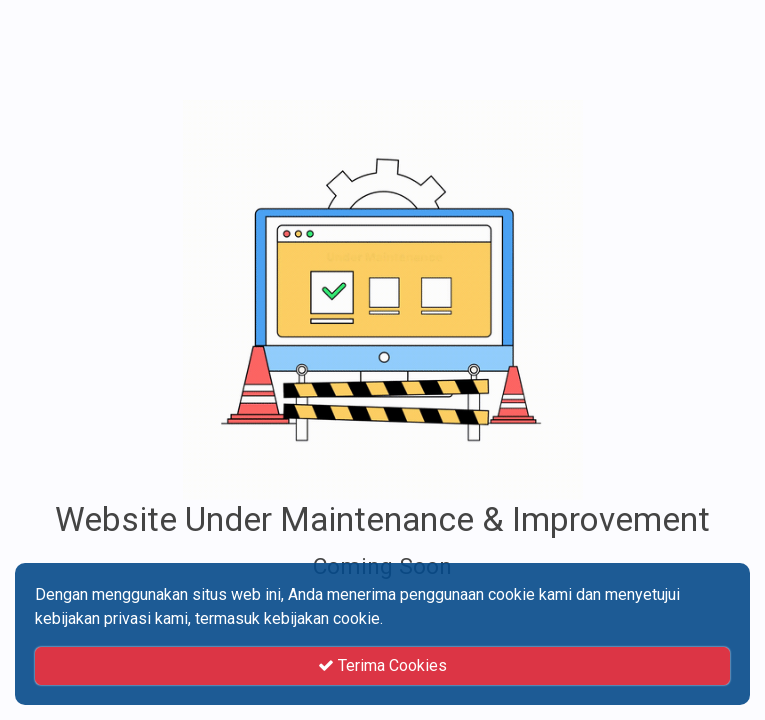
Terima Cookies (382, 665)
